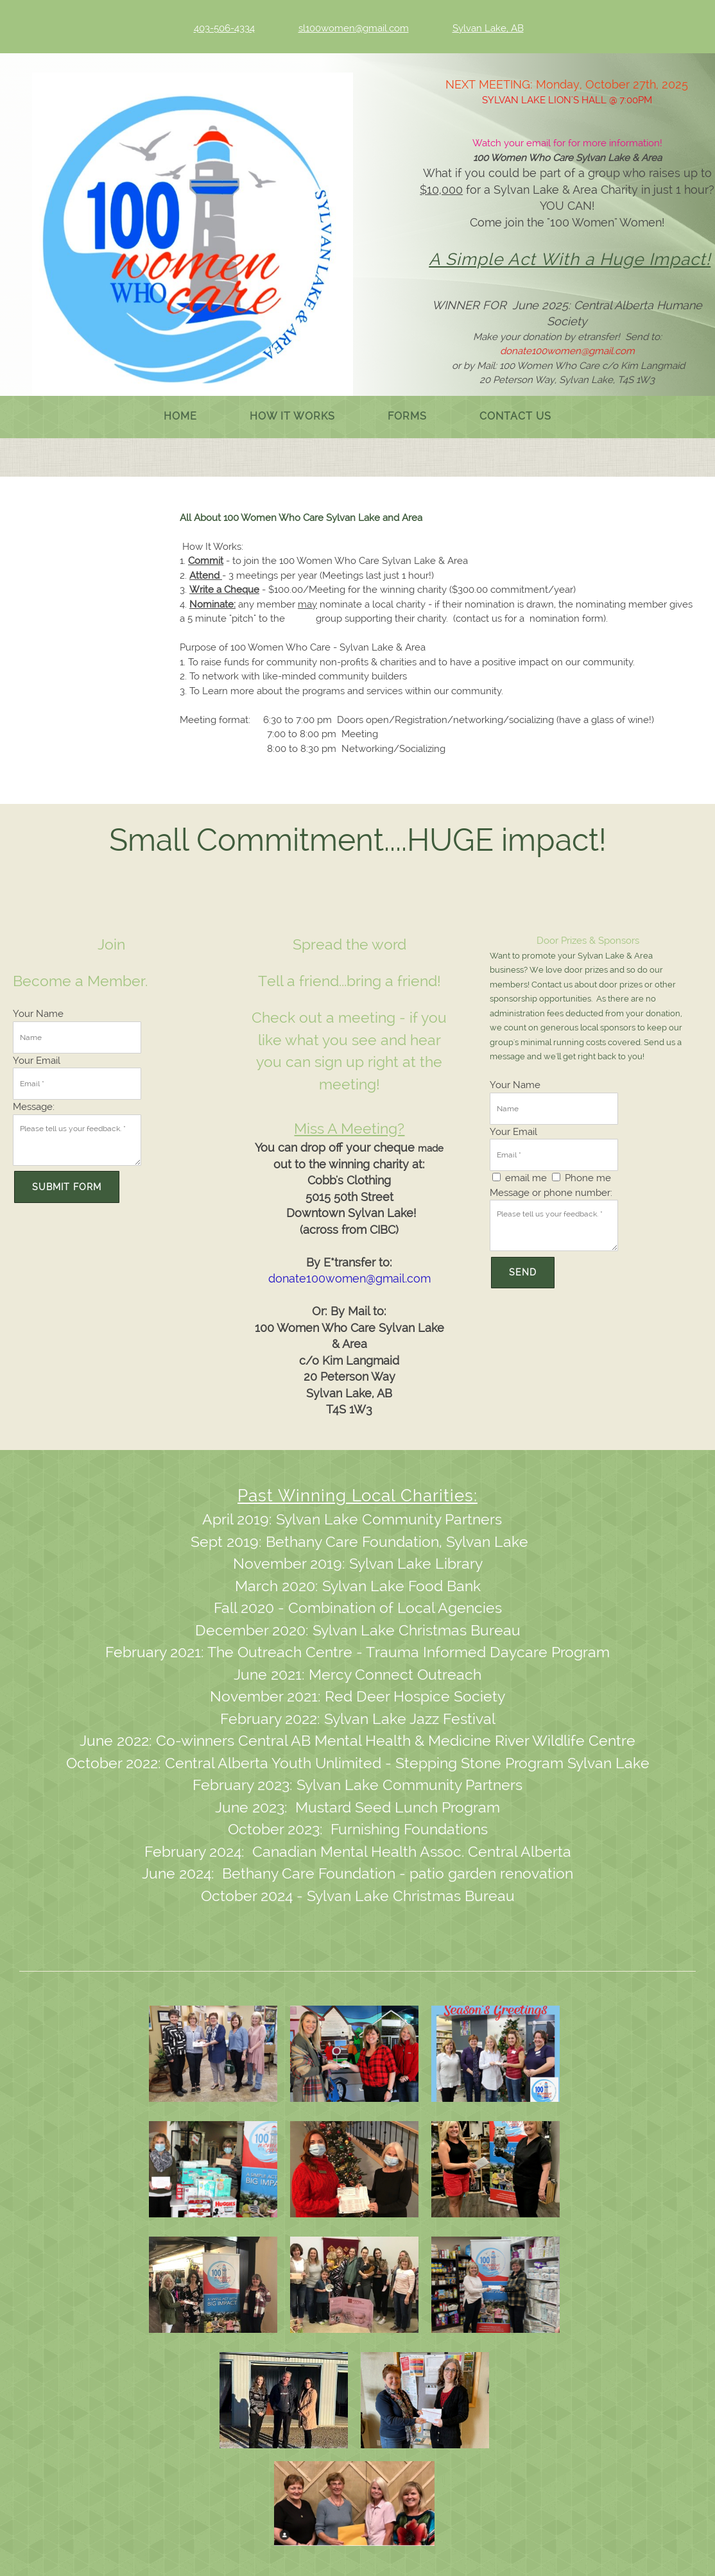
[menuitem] (180, 417)
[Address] (479, 28)
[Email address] (345, 28)
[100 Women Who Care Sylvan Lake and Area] (192, 239)
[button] (213, 2057)
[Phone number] (215, 28)
